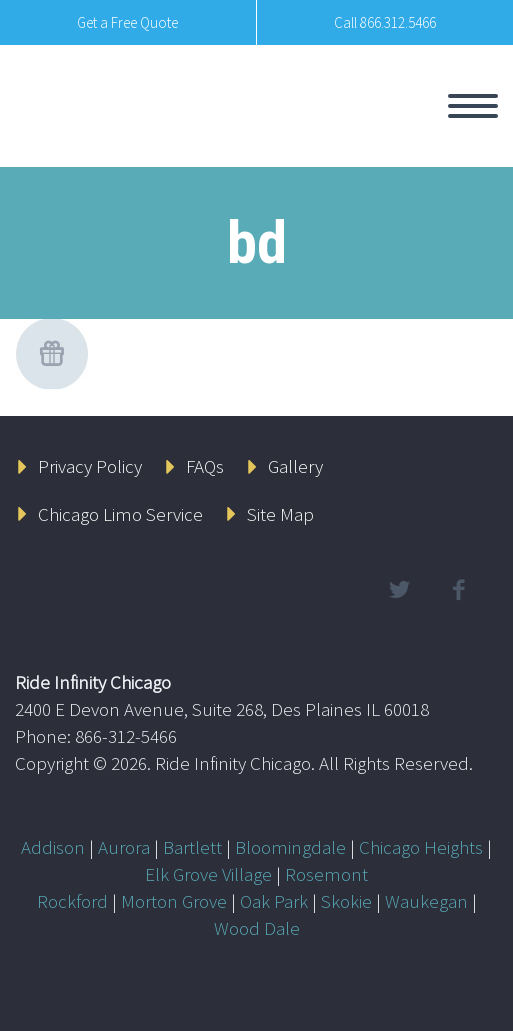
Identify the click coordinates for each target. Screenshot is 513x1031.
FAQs (205, 466)
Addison (53, 847)
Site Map (280, 514)
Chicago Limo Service (120, 514)
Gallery (295, 466)
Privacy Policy (90, 466)
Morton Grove (174, 901)
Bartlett (192, 847)
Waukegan (426, 901)
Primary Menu (473, 106)
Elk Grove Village (208, 874)
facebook (458, 590)
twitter (399, 590)
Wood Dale (257, 928)
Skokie (346, 901)
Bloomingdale (290, 847)
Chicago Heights (421, 847)
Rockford (72, 901)
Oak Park (274, 901)
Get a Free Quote (127, 22)
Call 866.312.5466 (385, 22)
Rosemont (326, 874)
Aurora (124, 847)
